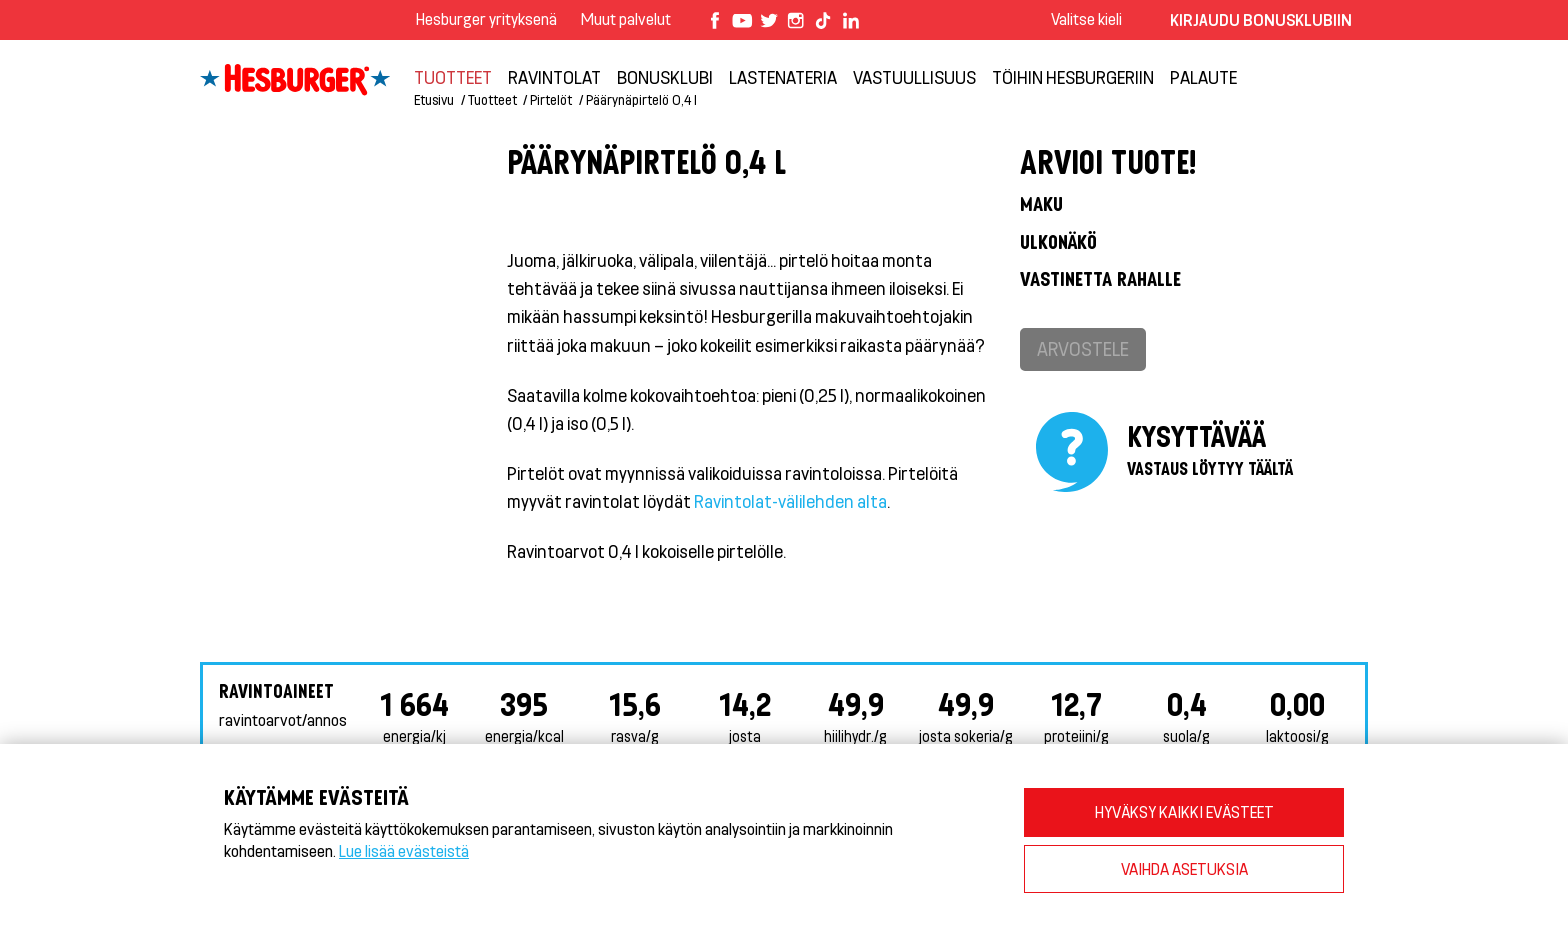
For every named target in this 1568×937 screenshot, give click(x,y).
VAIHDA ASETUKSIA (1184, 868)
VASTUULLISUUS (914, 77)
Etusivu (434, 99)
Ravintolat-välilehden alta (790, 501)
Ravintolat (554, 77)
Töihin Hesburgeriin (1073, 77)
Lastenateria (783, 77)
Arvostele (1083, 348)
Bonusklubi (665, 77)
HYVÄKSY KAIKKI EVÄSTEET (1184, 811)
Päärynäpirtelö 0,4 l (641, 99)
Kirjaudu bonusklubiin (1261, 19)
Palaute (1203, 77)
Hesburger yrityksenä (486, 18)
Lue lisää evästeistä (404, 850)
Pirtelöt (551, 99)
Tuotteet (453, 77)
